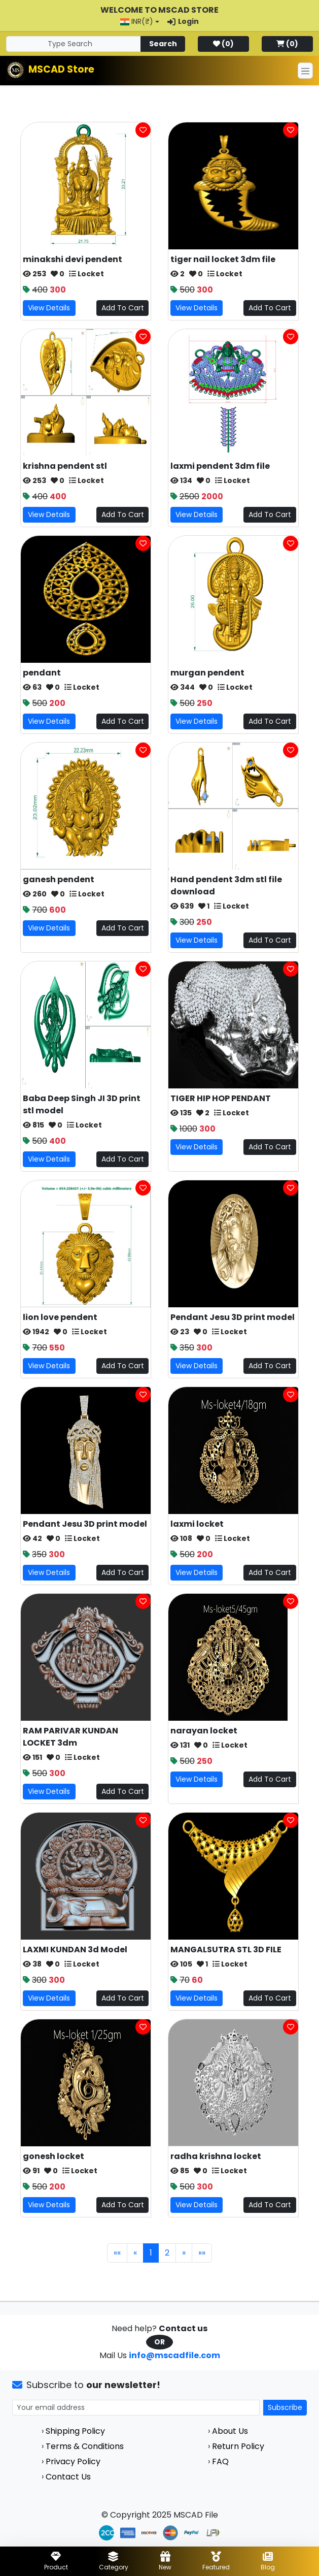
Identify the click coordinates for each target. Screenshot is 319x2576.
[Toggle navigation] (305, 70)
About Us (230, 2431)
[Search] (73, 44)
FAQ (220, 2461)
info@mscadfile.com (174, 2355)
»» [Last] (201, 2253)
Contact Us (68, 2477)
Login (183, 21)
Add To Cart (122, 308)
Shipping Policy (75, 2431)
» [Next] (184, 2253)
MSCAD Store (61, 69)
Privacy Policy (73, 2461)
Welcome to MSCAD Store (159, 10)
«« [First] (117, 2253)
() (223, 44)
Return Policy (238, 2446)
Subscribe (285, 2407)
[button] (139, 21)
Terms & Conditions (85, 2446)
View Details (49, 308)
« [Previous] (135, 2253)
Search (163, 44)
